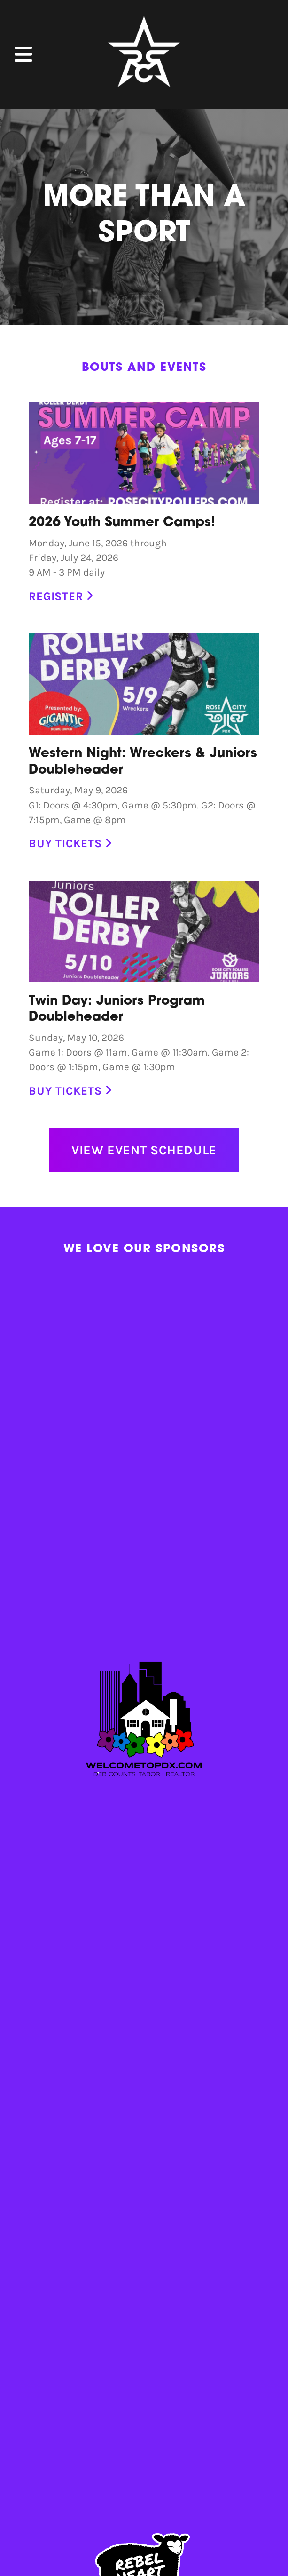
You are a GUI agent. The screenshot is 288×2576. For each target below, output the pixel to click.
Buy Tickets (70, 843)
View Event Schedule (144, 1149)
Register (61, 596)
